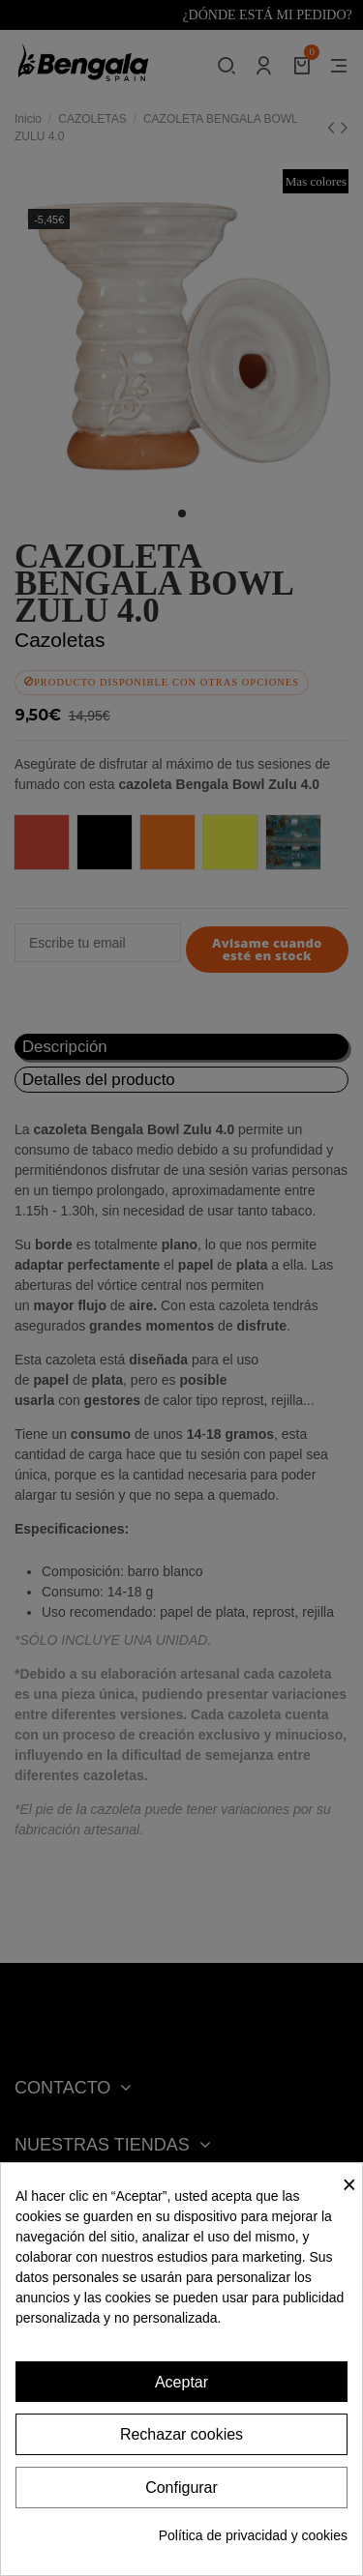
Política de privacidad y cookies (253, 2535)
